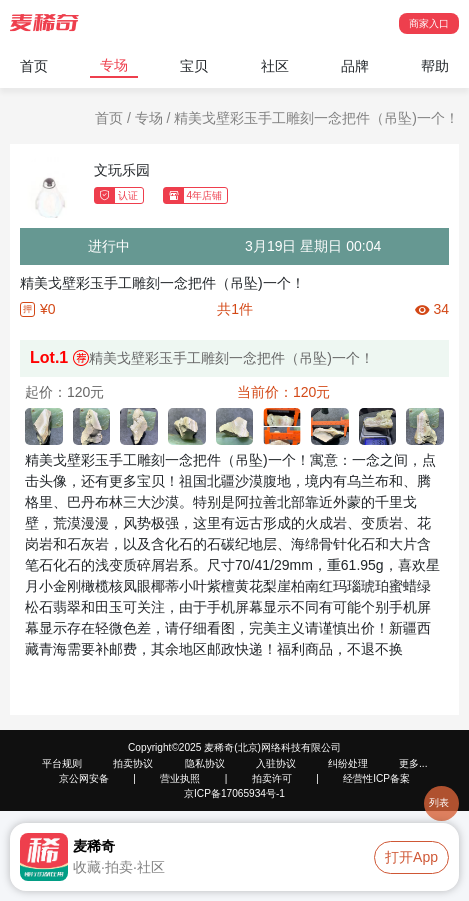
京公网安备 (84, 778)
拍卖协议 (133, 763)
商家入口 (429, 23)
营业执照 (180, 778)
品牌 (355, 66)
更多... (413, 763)
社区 (275, 66)
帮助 (435, 66)
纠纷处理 (348, 763)
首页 (34, 66)
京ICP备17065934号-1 (234, 793)
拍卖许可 (272, 778)
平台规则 (62, 763)
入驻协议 (276, 763)
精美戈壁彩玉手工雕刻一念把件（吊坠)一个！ (316, 118)
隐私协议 (205, 763)
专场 (114, 65)
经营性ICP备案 (376, 778)
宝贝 (194, 66)
